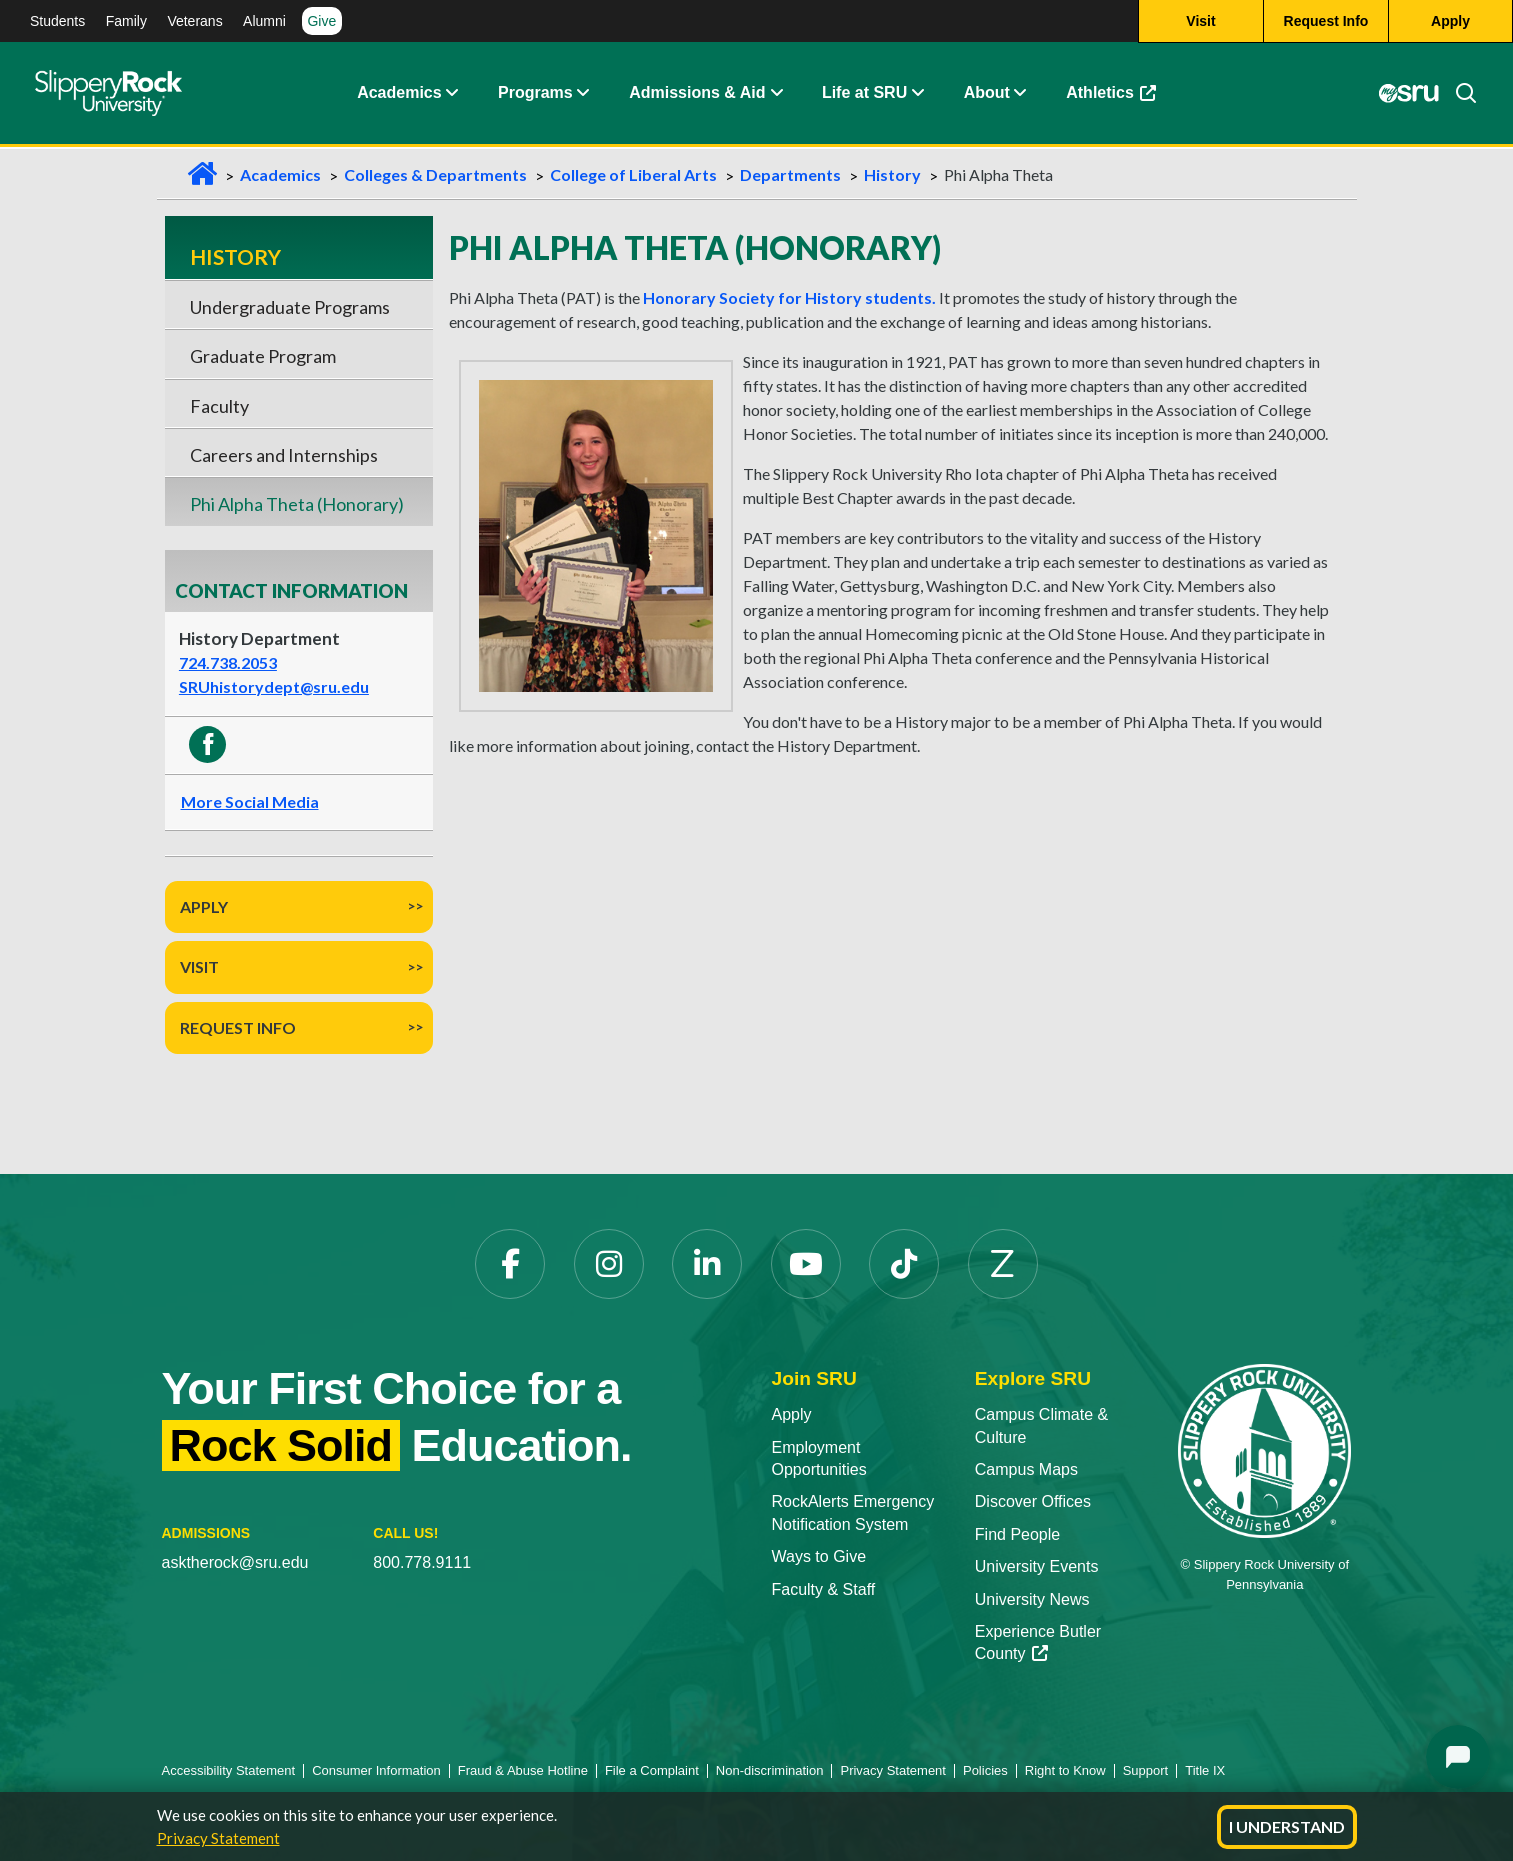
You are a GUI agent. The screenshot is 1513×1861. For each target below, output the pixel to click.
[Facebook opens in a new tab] (510, 1264)
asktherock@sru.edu (235, 1562)
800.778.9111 (422, 1562)
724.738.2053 (228, 662)
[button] (452, 95)
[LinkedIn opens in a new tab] (707, 1264)
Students (57, 21)
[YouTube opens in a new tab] (806, 1264)
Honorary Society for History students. (789, 297)
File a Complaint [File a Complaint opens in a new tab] (652, 1770)
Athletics (1120, 99)
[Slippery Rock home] (108, 95)
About (987, 94)
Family (126, 21)
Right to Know (1065, 1770)
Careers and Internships (284, 455)
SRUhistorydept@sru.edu (274, 686)
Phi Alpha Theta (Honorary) (297, 504)
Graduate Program (263, 356)
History (892, 174)
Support (1146, 1770)
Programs (535, 94)
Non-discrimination (770, 1770)
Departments (790, 174)
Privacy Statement (218, 1838)
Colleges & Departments (435, 174)
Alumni (264, 21)
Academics (399, 94)
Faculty (219, 406)
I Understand (1287, 1826)
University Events (1037, 1566)
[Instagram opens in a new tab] (609, 1264)
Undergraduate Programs (290, 307)
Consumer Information (376, 1770)
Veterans (194, 21)
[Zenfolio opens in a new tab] (1003, 1264)
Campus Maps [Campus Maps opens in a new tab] (1026, 1469)
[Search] (1458, 95)
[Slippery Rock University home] (1264, 1449)
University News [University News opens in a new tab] (1032, 1599)
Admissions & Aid (697, 94)
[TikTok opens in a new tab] (904, 1264)
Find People (1017, 1534)
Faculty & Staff (823, 1589)
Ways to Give (818, 1556)
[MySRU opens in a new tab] (1409, 95)
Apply (204, 906)
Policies (985, 1770)
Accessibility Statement (229, 1770)
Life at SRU (864, 94)
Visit (199, 966)
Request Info (238, 1027)
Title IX (1205, 1770)
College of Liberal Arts (633, 174)
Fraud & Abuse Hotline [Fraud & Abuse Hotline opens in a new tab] (523, 1770)
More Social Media (250, 801)
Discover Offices (1033, 1501)
